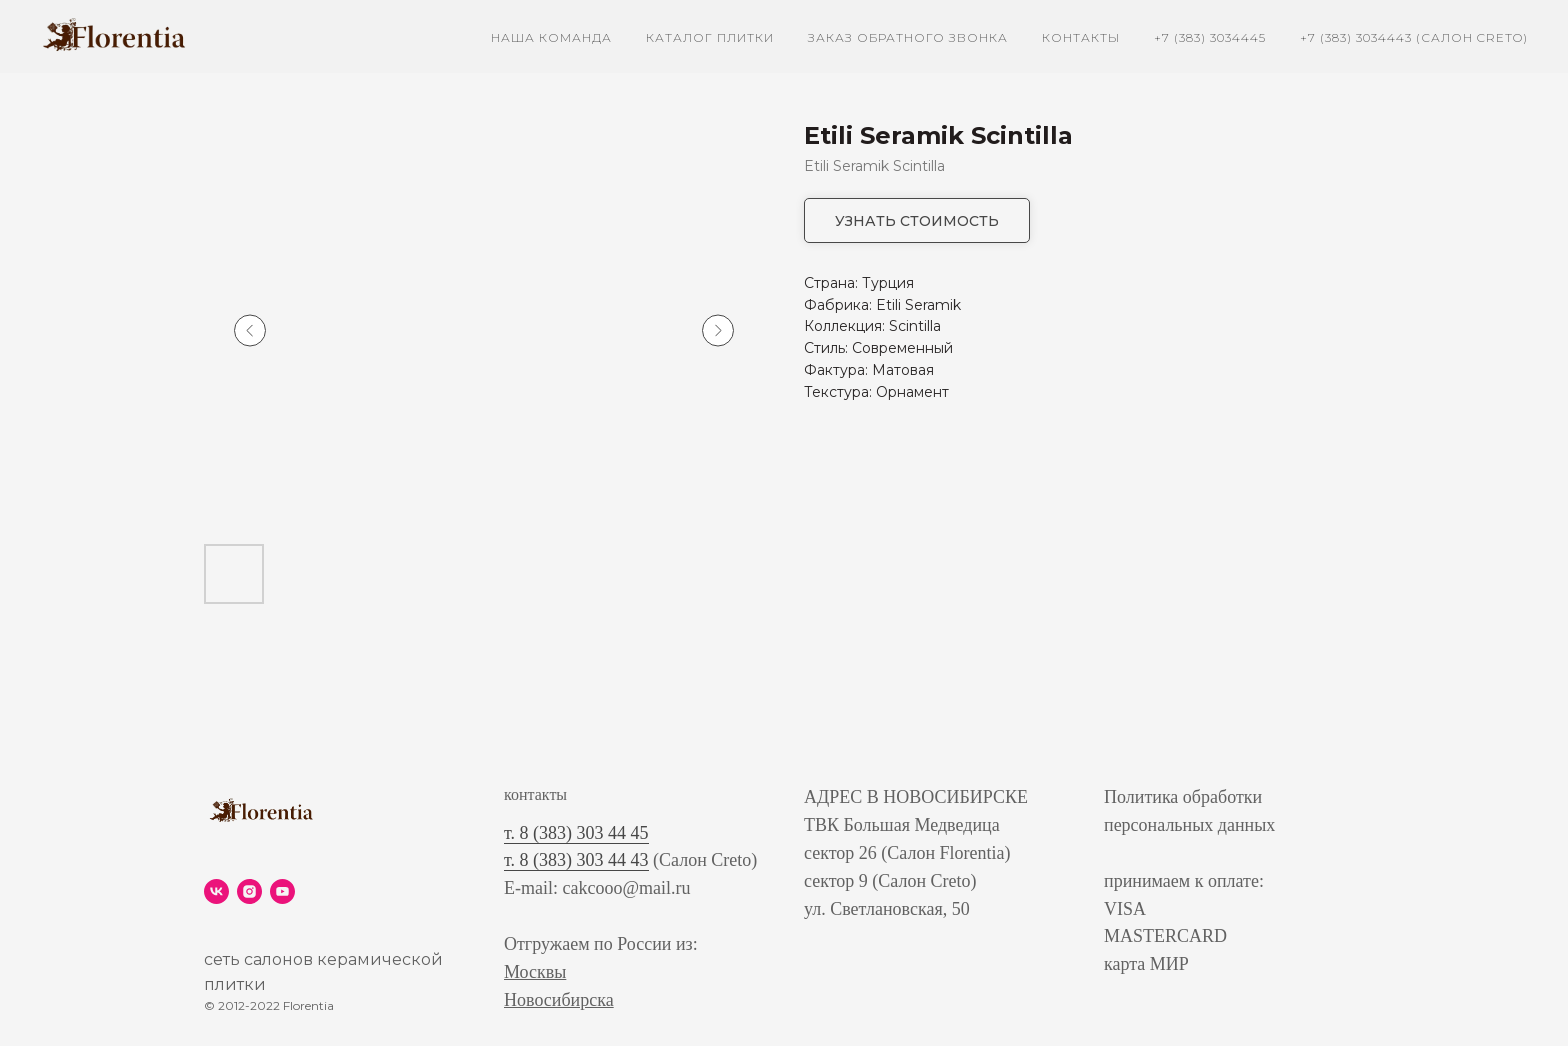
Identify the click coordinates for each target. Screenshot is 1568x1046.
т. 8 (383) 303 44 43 (576, 860)
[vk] (216, 891)
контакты (1081, 37)
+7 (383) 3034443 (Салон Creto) (1414, 37)
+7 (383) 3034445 (1210, 37)
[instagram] (249, 891)
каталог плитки (710, 37)
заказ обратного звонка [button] (908, 37)
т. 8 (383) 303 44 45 (576, 833)
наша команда (551, 37)
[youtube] (282, 891)
